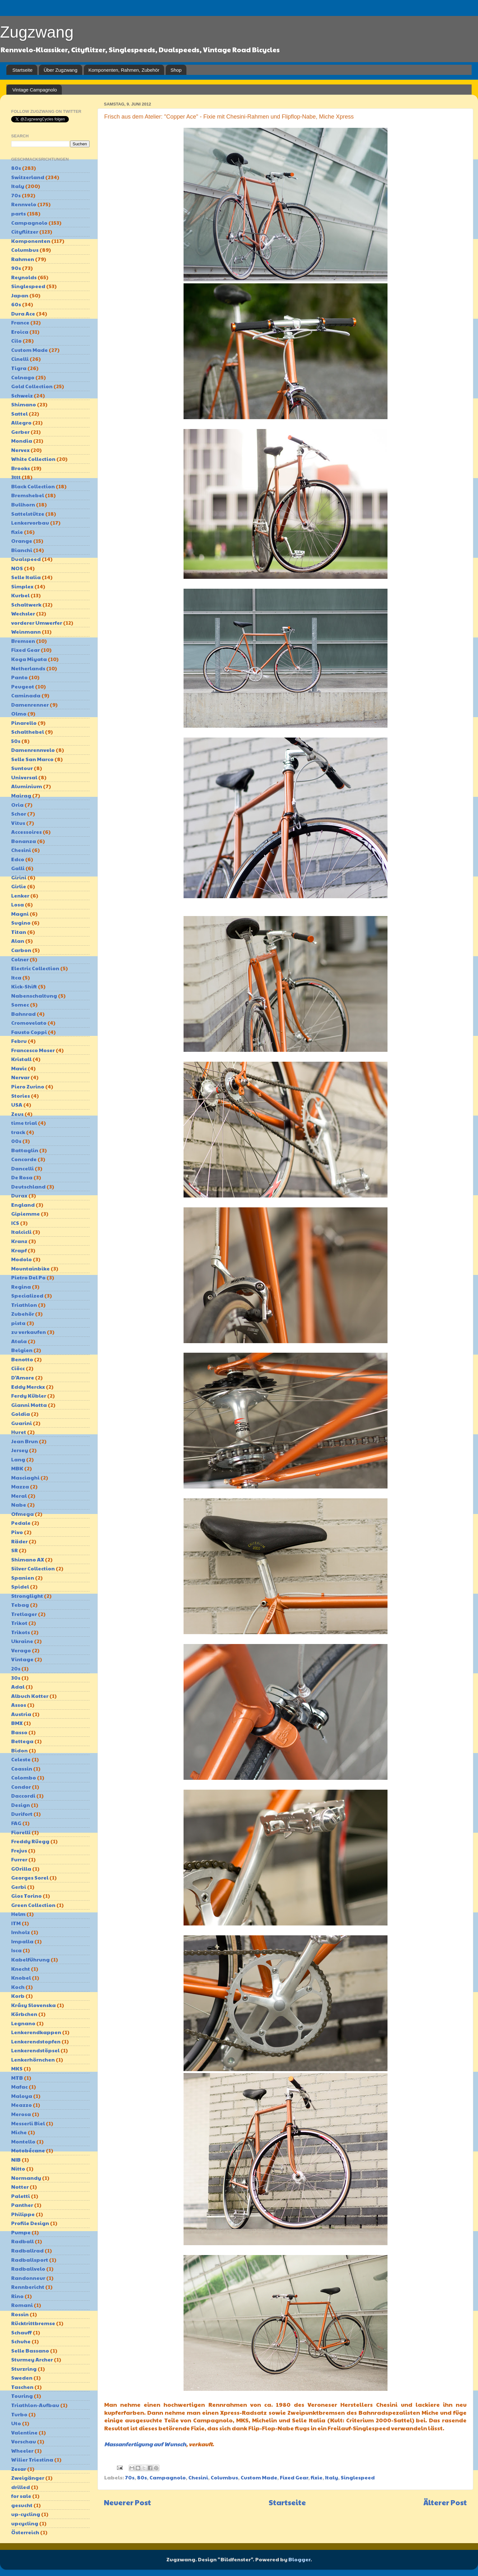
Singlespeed (358, 2477)
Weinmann (26, 631)
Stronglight (27, 1595)
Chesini (198, 2477)
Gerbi (18, 1886)
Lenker (20, 895)
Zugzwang (37, 32)
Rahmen (22, 259)
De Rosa (22, 1177)
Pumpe (21, 2232)
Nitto (18, 2168)
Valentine (24, 2432)
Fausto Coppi (29, 1032)
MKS (17, 2068)
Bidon (19, 1750)
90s (16, 268)
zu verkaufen (28, 1331)
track (18, 1132)
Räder (19, 1541)
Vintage (22, 1659)
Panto (19, 677)
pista (18, 1323)
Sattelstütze (27, 513)
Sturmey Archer (32, 2359)
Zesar (18, 2468)
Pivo (17, 1532)
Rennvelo (23, 204)
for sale (21, 2496)
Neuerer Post (127, 2502)
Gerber (20, 431)
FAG (16, 1823)
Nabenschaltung (34, 995)
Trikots (20, 1632)
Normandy (26, 2177)
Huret (18, 1432)
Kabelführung (30, 1959)
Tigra (18, 368)
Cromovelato (29, 1022)
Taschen (22, 2386)
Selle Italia (26, 577)
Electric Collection (35, 968)
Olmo (18, 713)
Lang (18, 1459)
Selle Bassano (30, 2350)
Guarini (21, 1423)
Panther (22, 2205)
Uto (16, 2423)
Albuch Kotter (29, 1695)
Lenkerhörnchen (33, 2059)
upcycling (24, 2523)
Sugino (21, 922)
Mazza (20, 1486)
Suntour (22, 768)
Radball (22, 2241)
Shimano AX (27, 1559)
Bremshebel (27, 495)
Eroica (19, 331)
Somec (20, 1004)
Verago (21, 1650)
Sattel (19, 413)
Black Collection (33, 486)
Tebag (20, 1604)
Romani (22, 2305)
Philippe (23, 2214)
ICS (15, 1222)
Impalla (22, 1941)
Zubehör (22, 1313)
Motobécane (28, 2150)
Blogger (299, 2559)
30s (15, 1677)
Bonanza (23, 841)
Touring (22, 2395)
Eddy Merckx (28, 1386)
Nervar (20, 1077)
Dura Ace (23, 313)
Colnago (22, 377)
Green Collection (33, 1905)
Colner (20, 959)
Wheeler (22, 2450)
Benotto (22, 1359)
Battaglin (24, 1150)
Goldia (20, 1413)
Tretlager (24, 1614)
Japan (19, 295)
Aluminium (26, 786)
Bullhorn (23, 504)
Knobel (21, 1977)
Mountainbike (30, 1268)
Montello (23, 2141)
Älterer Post (445, 2502)
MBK (17, 1468)
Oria (17, 804)
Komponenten (30, 240)
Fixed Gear (294, 2477)
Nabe (18, 1504)
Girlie (18, 886)
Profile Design (30, 2223)
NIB (16, 2159)
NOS (17, 568)
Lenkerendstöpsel (35, 2050)
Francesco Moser (33, 1050)
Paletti (20, 2196)
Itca (16, 977)
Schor (18, 813)
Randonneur (28, 2277)
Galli (18, 868)
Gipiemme (25, 1213)
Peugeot (22, 686)
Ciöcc (18, 1368)
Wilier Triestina (32, 2459)
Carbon (21, 950)
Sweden (22, 2377)
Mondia (21, 440)
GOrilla (21, 1868)
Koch (18, 1986)
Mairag (21, 795)
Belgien (22, 1350)
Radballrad (27, 2250)
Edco (17, 859)
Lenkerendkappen (36, 2032)
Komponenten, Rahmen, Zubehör (124, 70)
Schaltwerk (26, 604)
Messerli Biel (28, 2123)
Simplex (22, 586)
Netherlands (28, 668)
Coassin (21, 1768)
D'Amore (22, 1377)
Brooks (20, 468)
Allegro (21, 422)
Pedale (21, 1522)
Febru (19, 1040)
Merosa (21, 2114)
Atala (19, 1341)
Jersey (19, 1450)
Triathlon (24, 1304)
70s (129, 2477)
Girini (18, 877)
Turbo (19, 2414)
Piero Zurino (27, 1086)
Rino (17, 2296)
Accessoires (26, 831)
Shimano (23, 404)
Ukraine (22, 1641)
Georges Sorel (29, 1877)
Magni (20, 913)
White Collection (33, 458)
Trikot (19, 1622)
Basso (19, 1732)
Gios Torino (26, 1895)
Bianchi (21, 550)
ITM (16, 1923)
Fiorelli (21, 1832)
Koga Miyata (29, 659)
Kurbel (20, 595)
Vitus (18, 822)
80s (142, 2477)
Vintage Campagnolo (34, 89)
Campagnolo (167, 2477)
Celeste (21, 1759)
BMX (17, 1723)
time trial (24, 1122)
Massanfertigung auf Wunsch (145, 2444)
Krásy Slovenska (33, 2005)
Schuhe (21, 2341)
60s (16, 304)
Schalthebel (27, 731)
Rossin (20, 2314)
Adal (18, 1686)
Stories (20, 1095)
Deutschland (28, 1186)
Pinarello (24, 722)
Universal (24, 777)
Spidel (20, 1586)
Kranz (19, 1241)
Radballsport (29, 2259)
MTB (17, 2077)
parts (18, 213)
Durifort (22, 1813)
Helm (18, 1913)
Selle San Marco (32, 759)
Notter (20, 2186)
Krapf (19, 1250)
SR (14, 1550)
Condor (21, 1786)
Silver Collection (33, 1568)
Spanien (22, 1577)
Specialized (27, 1295)
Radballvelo (28, 2268)
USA (16, 1104)
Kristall (21, 1059)
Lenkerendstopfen (36, 2041)
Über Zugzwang (60, 70)
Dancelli (22, 1168)
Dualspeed (26, 559)
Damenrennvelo (33, 749)
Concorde (24, 1159)
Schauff (21, 2332)
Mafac (19, 2086)
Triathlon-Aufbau (35, 2405)
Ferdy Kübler (28, 1395)
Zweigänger (27, 2477)
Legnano (23, 2023)
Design (20, 1804)
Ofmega (22, 1513)
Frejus (19, 1850)
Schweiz (22, 395)
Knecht (20, 1968)
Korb (18, 1995)
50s (15, 741)
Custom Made (259, 2477)
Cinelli (20, 358)
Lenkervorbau (30, 522)
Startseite (22, 70)
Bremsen (23, 640)
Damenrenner (30, 704)
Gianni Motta (29, 1404)
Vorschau (23, 2441)
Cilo (16, 340)
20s (15, 1668)
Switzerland (27, 177)
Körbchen (24, 2014)
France (20, 322)
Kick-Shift (24, 986)
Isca (16, 1950)
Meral (19, 1495)
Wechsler (23, 613)
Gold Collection (32, 386)
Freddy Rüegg (30, 1841)
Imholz (20, 1932)
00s (16, 1141)
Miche (19, 2132)
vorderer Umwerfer (36, 622)
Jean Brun (24, 1441)
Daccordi (23, 1795)
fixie (316, 2477)
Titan (18, 931)
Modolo (21, 1259)
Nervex (20, 450)
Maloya (21, 2095)
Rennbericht (27, 2286)
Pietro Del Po (28, 1277)
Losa (17, 904)
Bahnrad (23, 1013)
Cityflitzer (24, 231)
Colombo (23, 1777)
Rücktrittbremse (33, 2323)
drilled (20, 2487)
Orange (21, 540)
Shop (176, 70)
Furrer (19, 1859)
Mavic (19, 1068)
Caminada (25, 695)
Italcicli (21, 1231)
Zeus (17, 1113)
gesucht (22, 2505)
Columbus (224, 2477)
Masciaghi (25, 1477)
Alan (17, 940)
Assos (18, 1704)
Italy (331, 2477)
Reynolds (24, 277)
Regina (21, 1286)
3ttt (16, 477)
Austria (21, 1714)
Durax (19, 1195)
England (23, 1204)
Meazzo (21, 2104)
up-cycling (25, 2514)
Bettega (22, 1741)
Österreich (25, 2532)
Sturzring (24, 2368)
